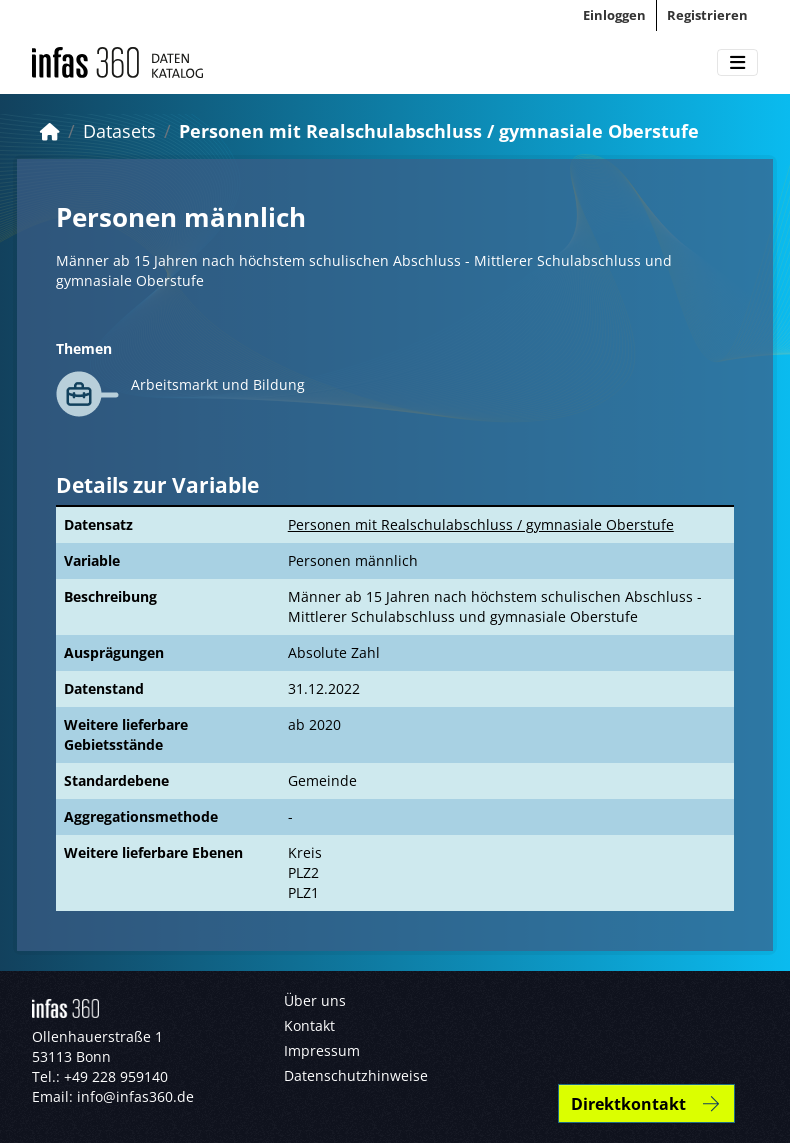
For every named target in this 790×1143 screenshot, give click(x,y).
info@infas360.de (135, 1096)
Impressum (322, 1050)
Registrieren (707, 15)
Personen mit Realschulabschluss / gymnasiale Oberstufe (439, 131)
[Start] (50, 131)
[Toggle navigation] (737, 63)
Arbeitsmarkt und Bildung (218, 384)
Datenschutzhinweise (356, 1075)
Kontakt (309, 1025)
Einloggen (614, 15)
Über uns (315, 1000)
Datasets (119, 131)
